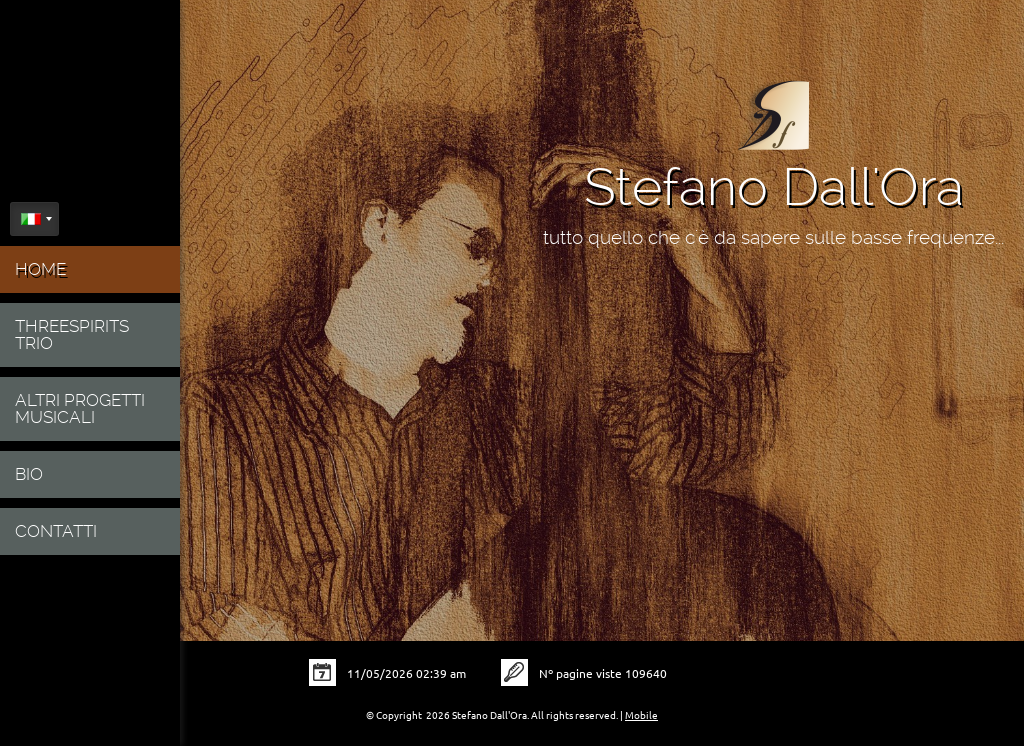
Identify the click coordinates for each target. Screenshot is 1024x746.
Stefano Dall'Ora (774, 187)
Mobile (641, 715)
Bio (29, 474)
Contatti (56, 531)
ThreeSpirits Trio (72, 334)
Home (40, 269)
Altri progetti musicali (80, 408)
